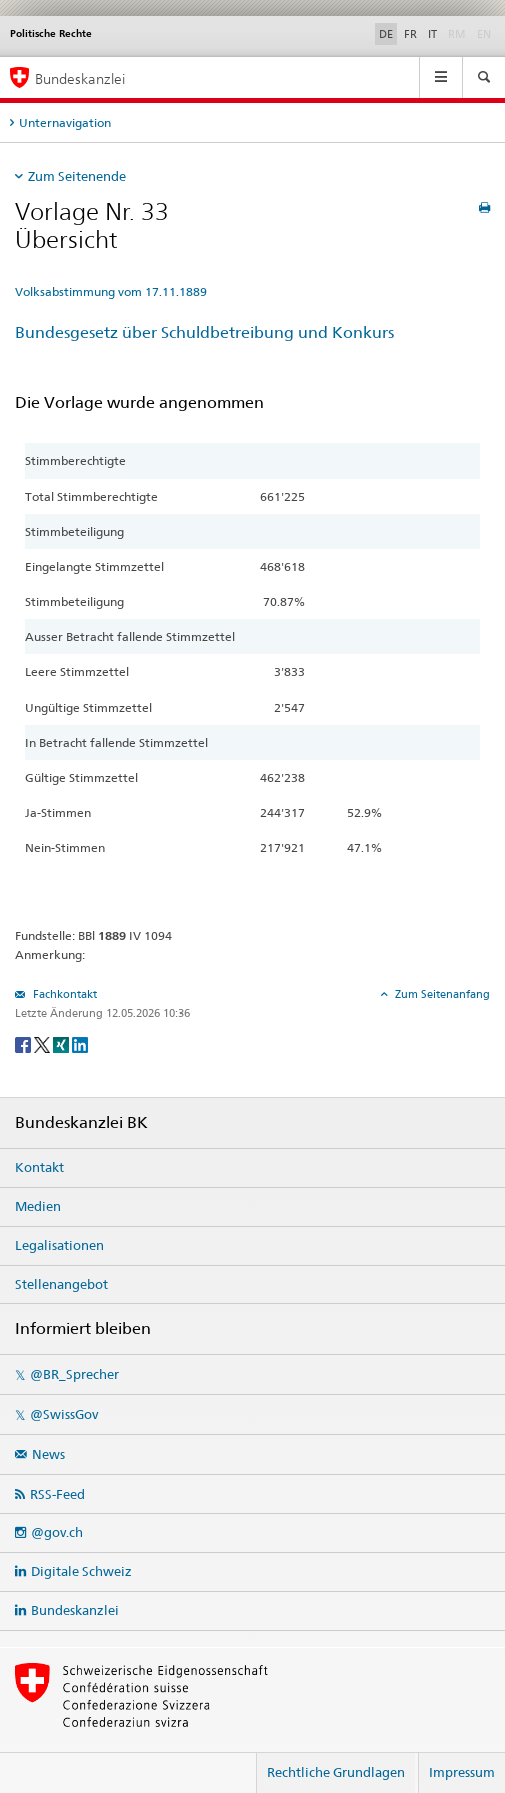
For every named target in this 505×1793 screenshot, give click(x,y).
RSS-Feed (57, 1494)
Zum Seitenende (77, 176)
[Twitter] (43, 1043)
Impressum (462, 1772)
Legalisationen (59, 1245)
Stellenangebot (61, 1284)
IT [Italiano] (432, 34)
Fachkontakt (63, 994)
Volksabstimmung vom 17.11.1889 (111, 291)
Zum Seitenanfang (441, 994)
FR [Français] (410, 34)
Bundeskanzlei (75, 1610)
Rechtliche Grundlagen (336, 1772)
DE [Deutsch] (386, 34)
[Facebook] (24, 1043)
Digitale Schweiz (81, 1571)
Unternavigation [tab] (65, 122)
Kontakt (39, 1167)
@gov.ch (57, 1532)
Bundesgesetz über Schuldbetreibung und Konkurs (204, 332)
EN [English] (484, 34)
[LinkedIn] (80, 1043)
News (48, 1454)
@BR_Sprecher (74, 1374)
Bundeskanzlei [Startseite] (80, 78)
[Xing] (62, 1043)
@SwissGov (64, 1414)
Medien (38, 1206)
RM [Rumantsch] (457, 34)
